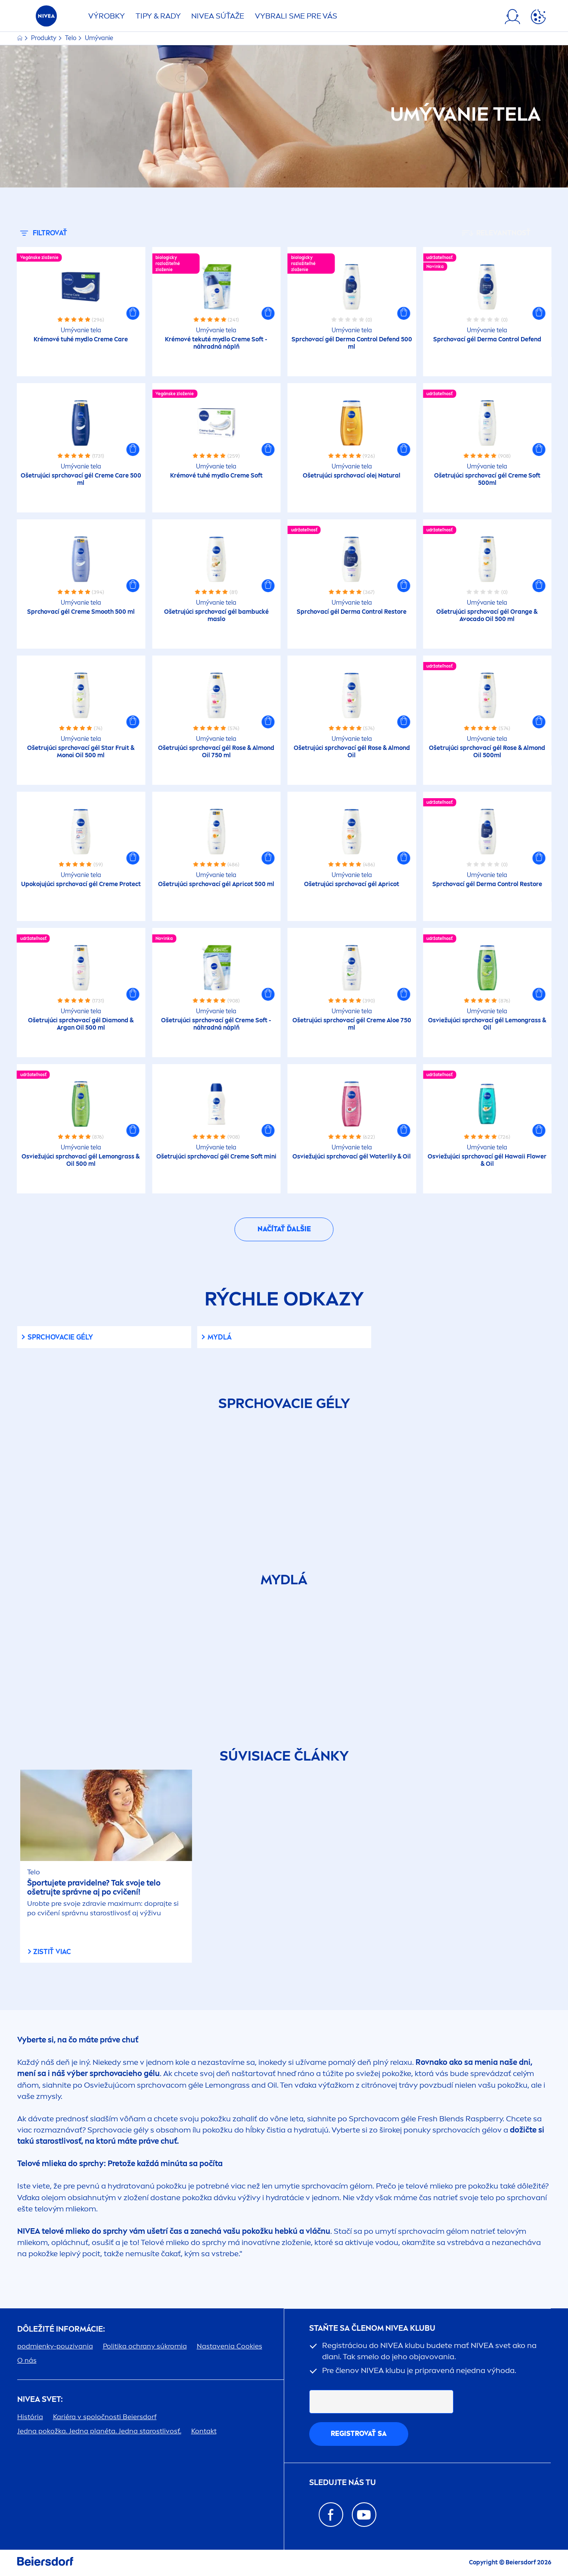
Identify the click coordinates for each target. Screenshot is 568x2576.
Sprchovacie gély (60, 1337)
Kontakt (204, 2431)
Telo (71, 38)
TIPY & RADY (158, 16)
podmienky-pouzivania (55, 2346)
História (30, 2417)
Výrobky (106, 16)
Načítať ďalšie (284, 1229)
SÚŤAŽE (217, 16)
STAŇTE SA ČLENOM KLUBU (372, 2328)
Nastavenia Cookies (229, 2346)
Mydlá (220, 1337)
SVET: (40, 2399)
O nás (27, 2360)
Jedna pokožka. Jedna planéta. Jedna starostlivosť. (99, 2431)
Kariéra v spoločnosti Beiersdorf (105, 2417)
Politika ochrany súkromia (145, 2346)
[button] (132, 313)
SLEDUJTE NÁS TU (342, 2482)
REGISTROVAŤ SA (359, 2433)
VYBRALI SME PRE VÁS (296, 16)
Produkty (44, 38)
